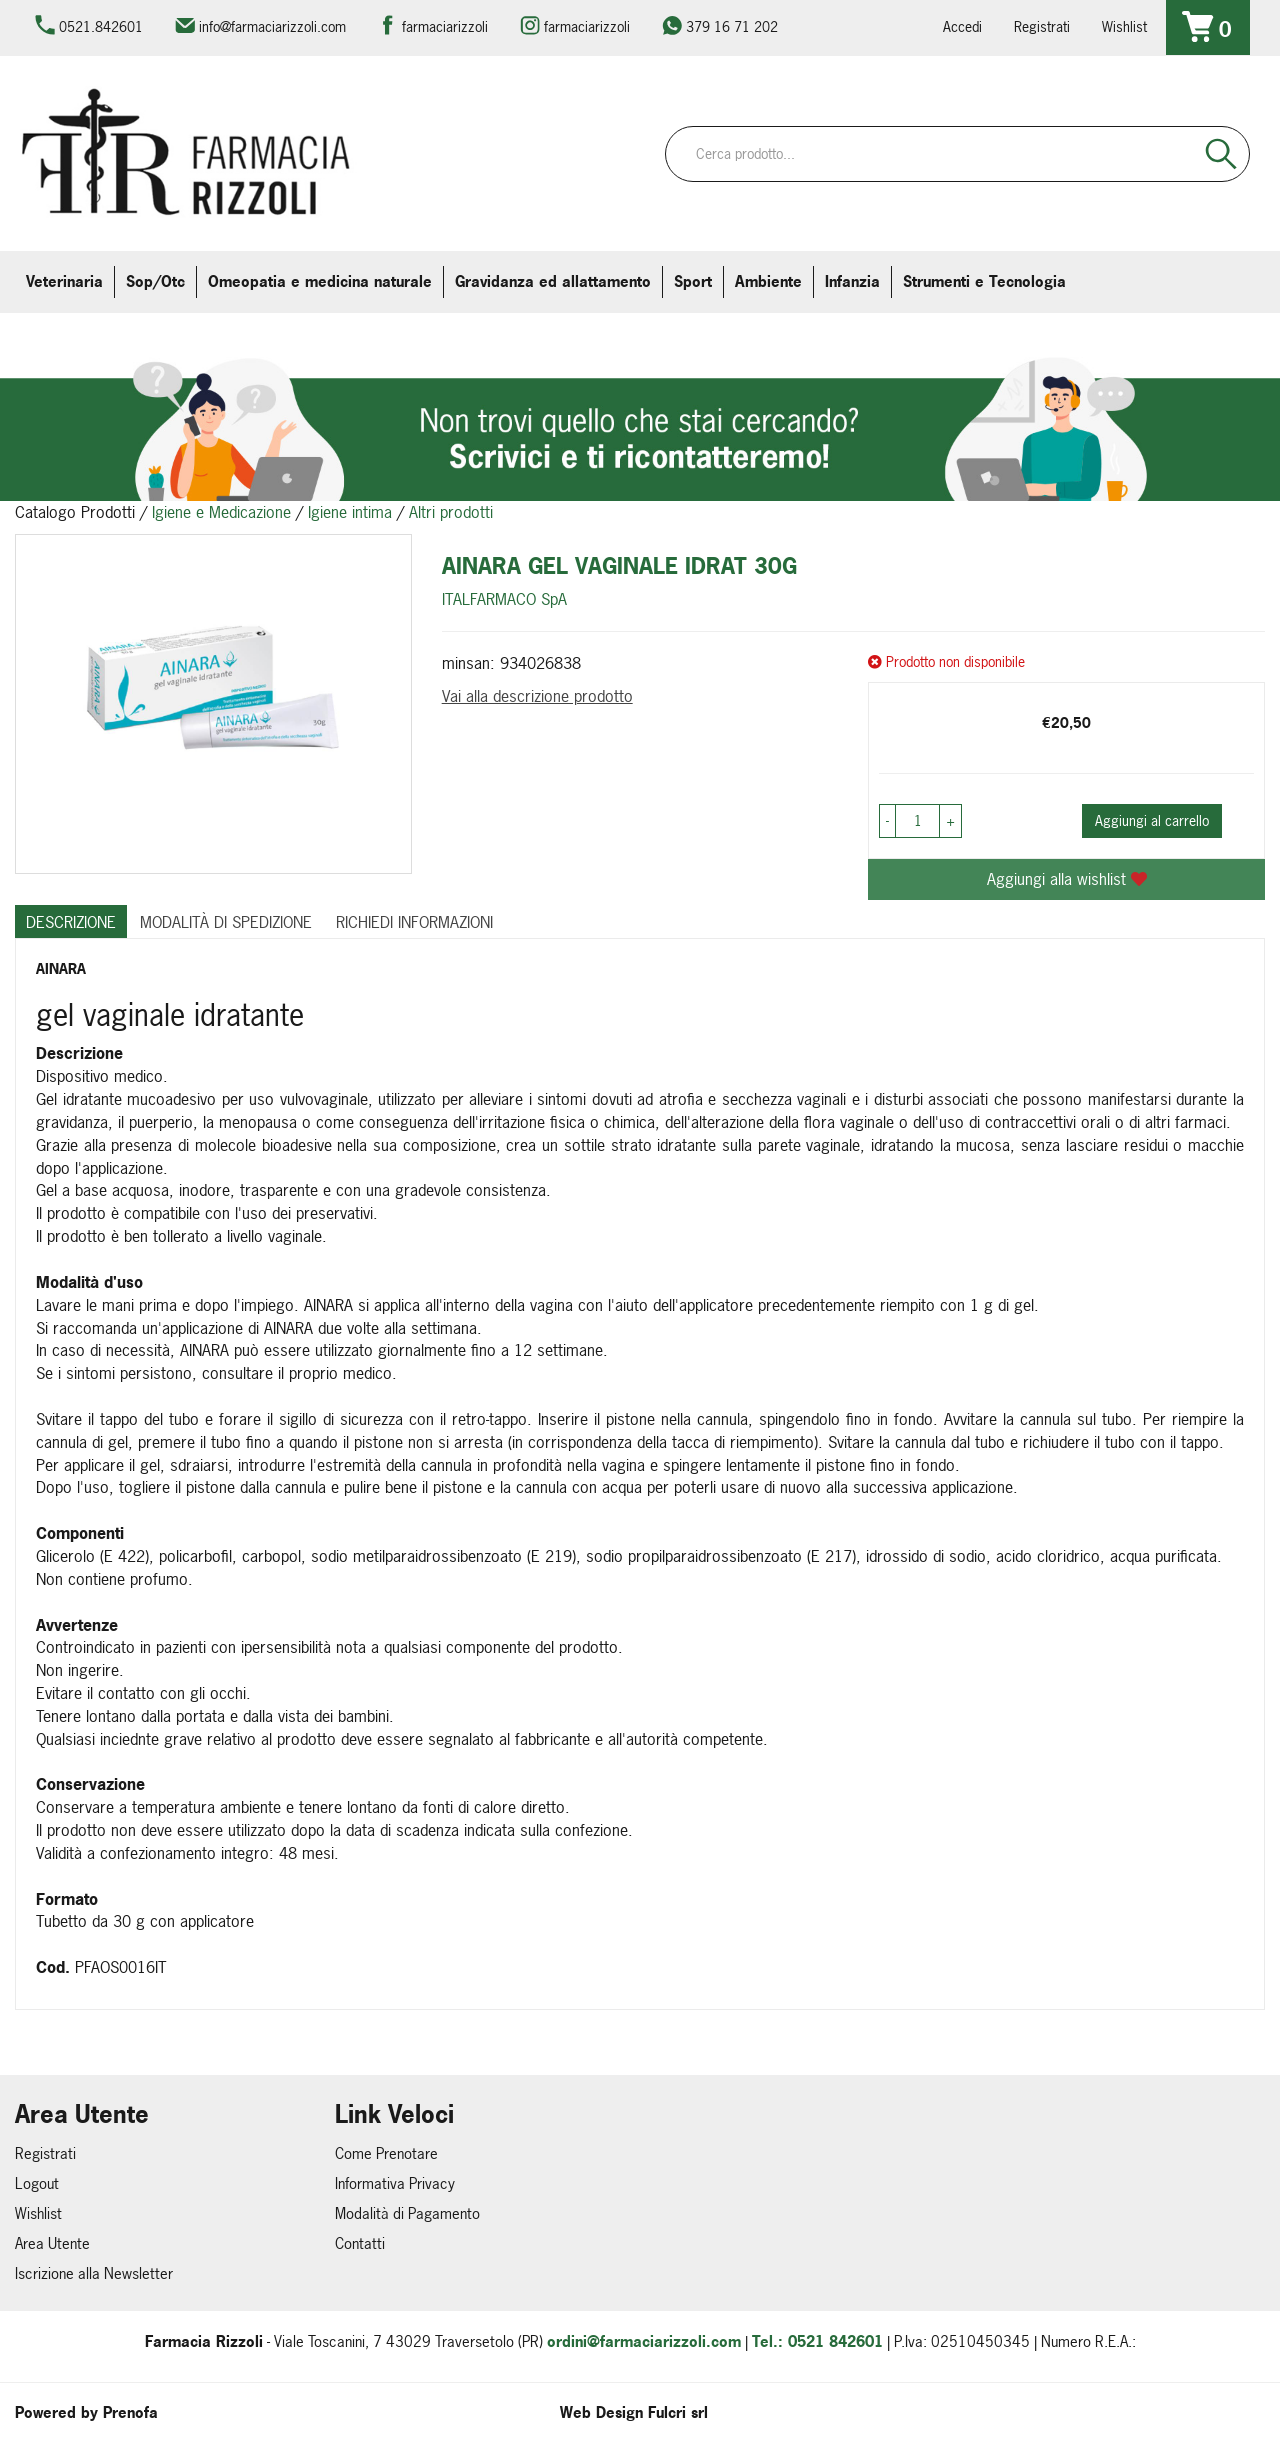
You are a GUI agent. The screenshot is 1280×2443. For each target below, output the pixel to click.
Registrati (1042, 26)
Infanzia (852, 281)
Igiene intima (350, 512)
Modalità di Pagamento (407, 2213)
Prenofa (130, 2412)
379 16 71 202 (732, 26)
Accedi (962, 26)
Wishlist (1124, 26)
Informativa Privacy (395, 2183)
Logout (37, 2183)
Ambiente (768, 281)
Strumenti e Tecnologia (984, 281)
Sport (693, 281)
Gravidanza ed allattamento (553, 281)
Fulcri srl (678, 2412)
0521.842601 (101, 26)
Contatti (360, 2243)
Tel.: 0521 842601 (817, 2341)
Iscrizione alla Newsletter (94, 2273)
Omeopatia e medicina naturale (320, 281)
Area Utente (52, 2243)
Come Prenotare (386, 2153)
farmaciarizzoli (445, 26)
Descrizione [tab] (71, 922)
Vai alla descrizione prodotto (537, 696)
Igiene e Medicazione (221, 512)
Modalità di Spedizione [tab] (226, 922)
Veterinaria (64, 281)
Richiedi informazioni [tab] (414, 922)
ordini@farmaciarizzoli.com (644, 2341)
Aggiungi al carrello (1152, 820)
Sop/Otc (155, 281)
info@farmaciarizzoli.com (272, 26)
